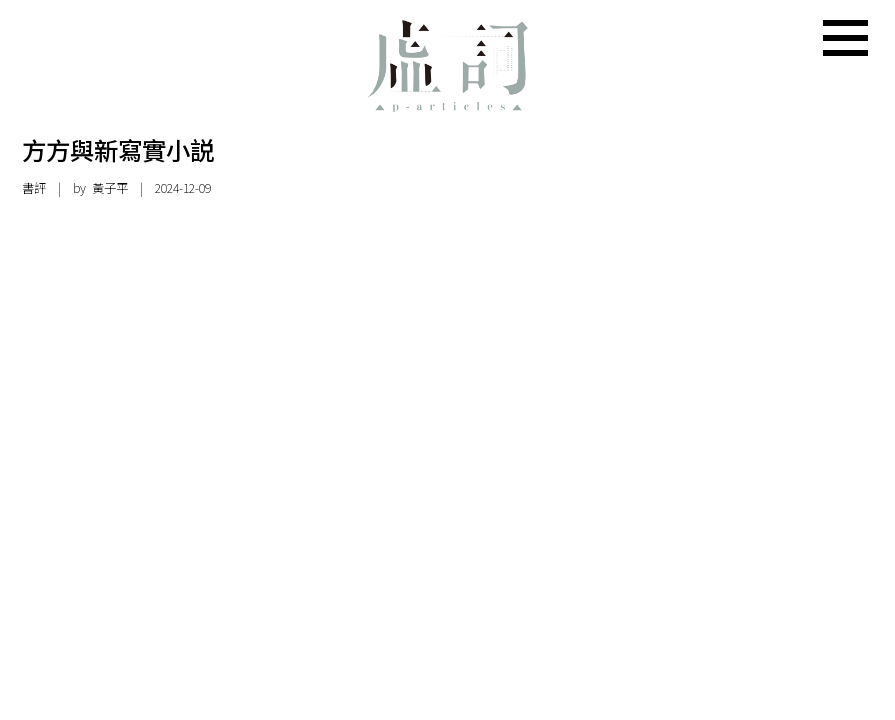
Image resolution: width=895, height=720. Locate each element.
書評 (34, 188)
